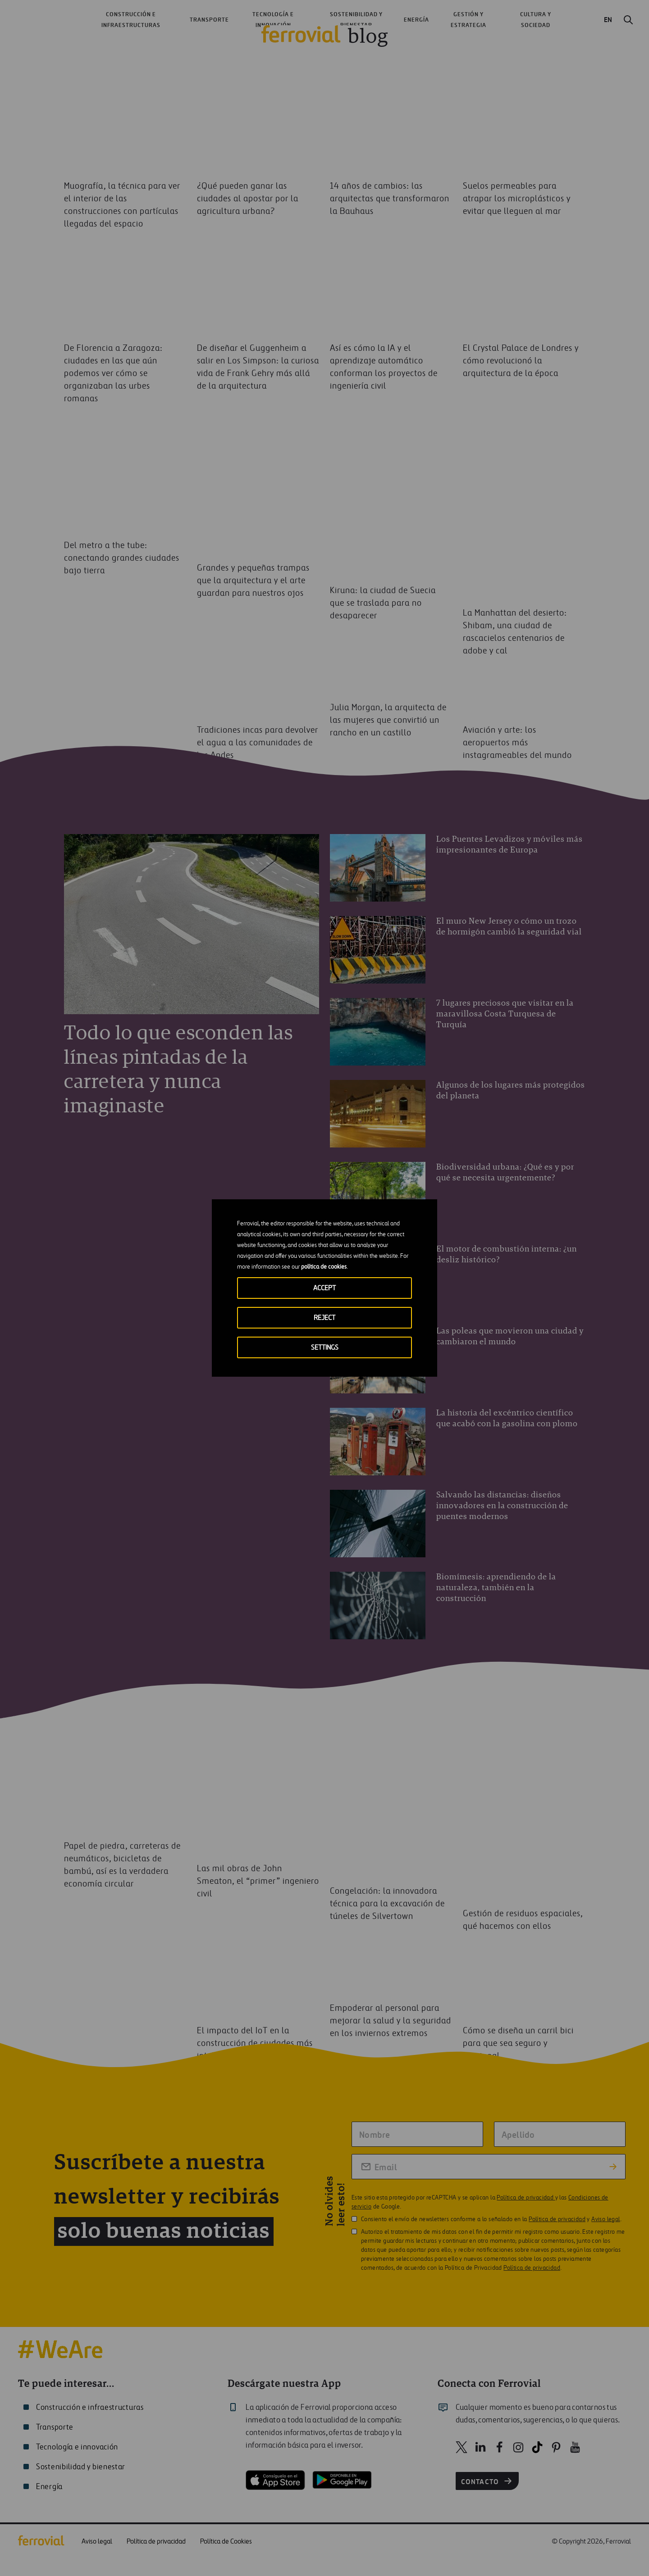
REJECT (324, 1318)
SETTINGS (324, 1347)
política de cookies (324, 1267)
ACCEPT (324, 1288)
